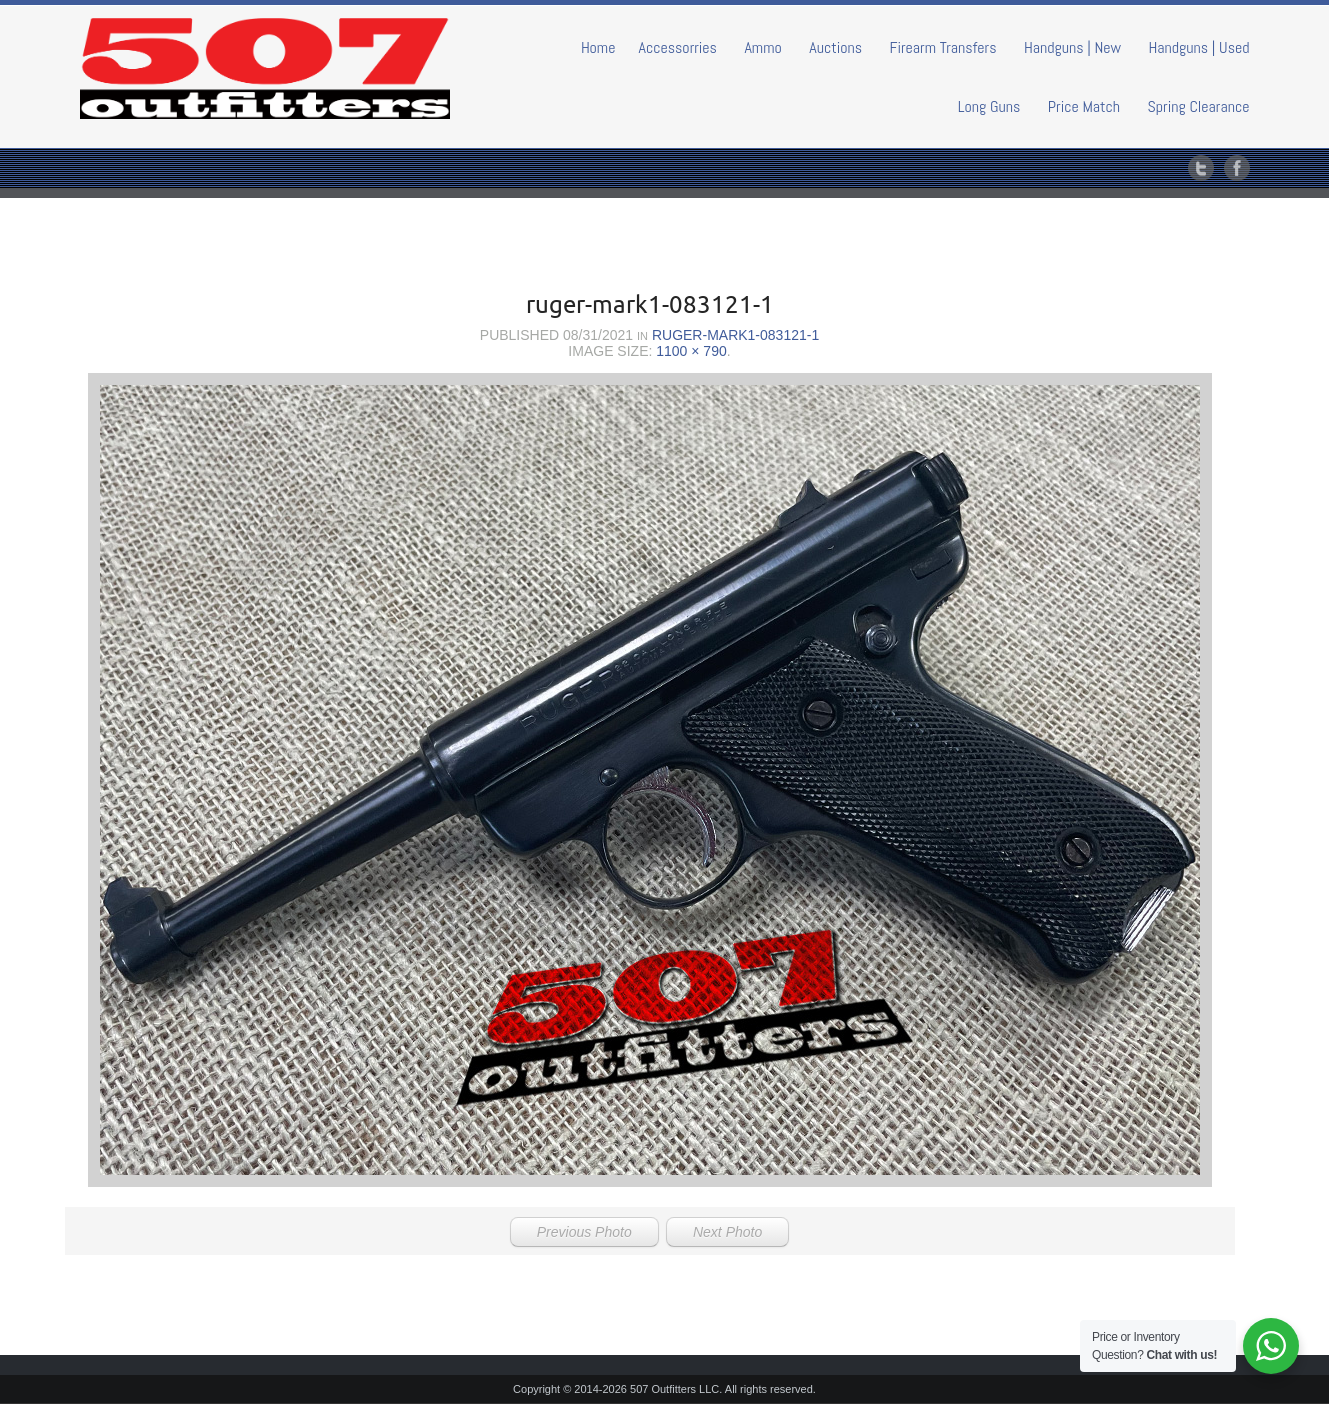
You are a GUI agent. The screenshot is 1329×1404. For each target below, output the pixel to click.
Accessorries (677, 47)
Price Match (1084, 106)
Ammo (762, 47)
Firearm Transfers (943, 47)
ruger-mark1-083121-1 (735, 335)
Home (598, 47)
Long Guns (989, 106)
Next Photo (727, 1232)
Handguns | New (1072, 47)
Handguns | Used (1199, 47)
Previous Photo (584, 1232)
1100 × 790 (691, 351)
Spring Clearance (1199, 106)
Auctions (835, 47)
